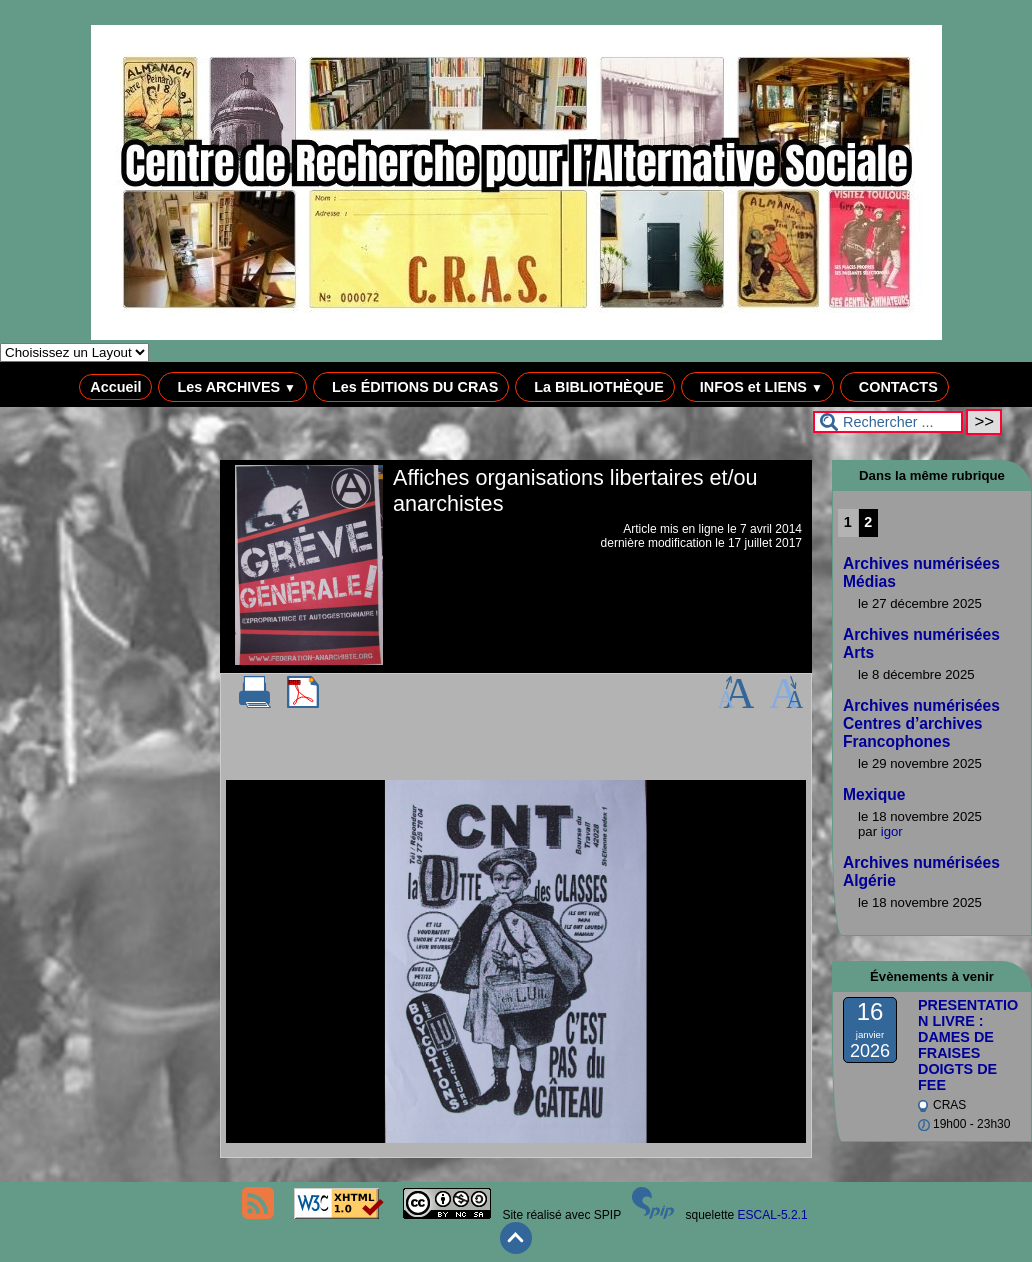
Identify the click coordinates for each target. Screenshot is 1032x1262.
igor (892, 831)
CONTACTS (894, 387)
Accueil (115, 387)
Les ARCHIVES (232, 387)
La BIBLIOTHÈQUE (595, 387)
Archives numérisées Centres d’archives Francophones (921, 723)
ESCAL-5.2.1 (773, 1215)
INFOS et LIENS (757, 387)
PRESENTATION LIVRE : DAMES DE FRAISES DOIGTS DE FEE (968, 1045)
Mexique (874, 794)
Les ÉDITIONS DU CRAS (411, 387)
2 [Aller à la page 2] (868, 522)
